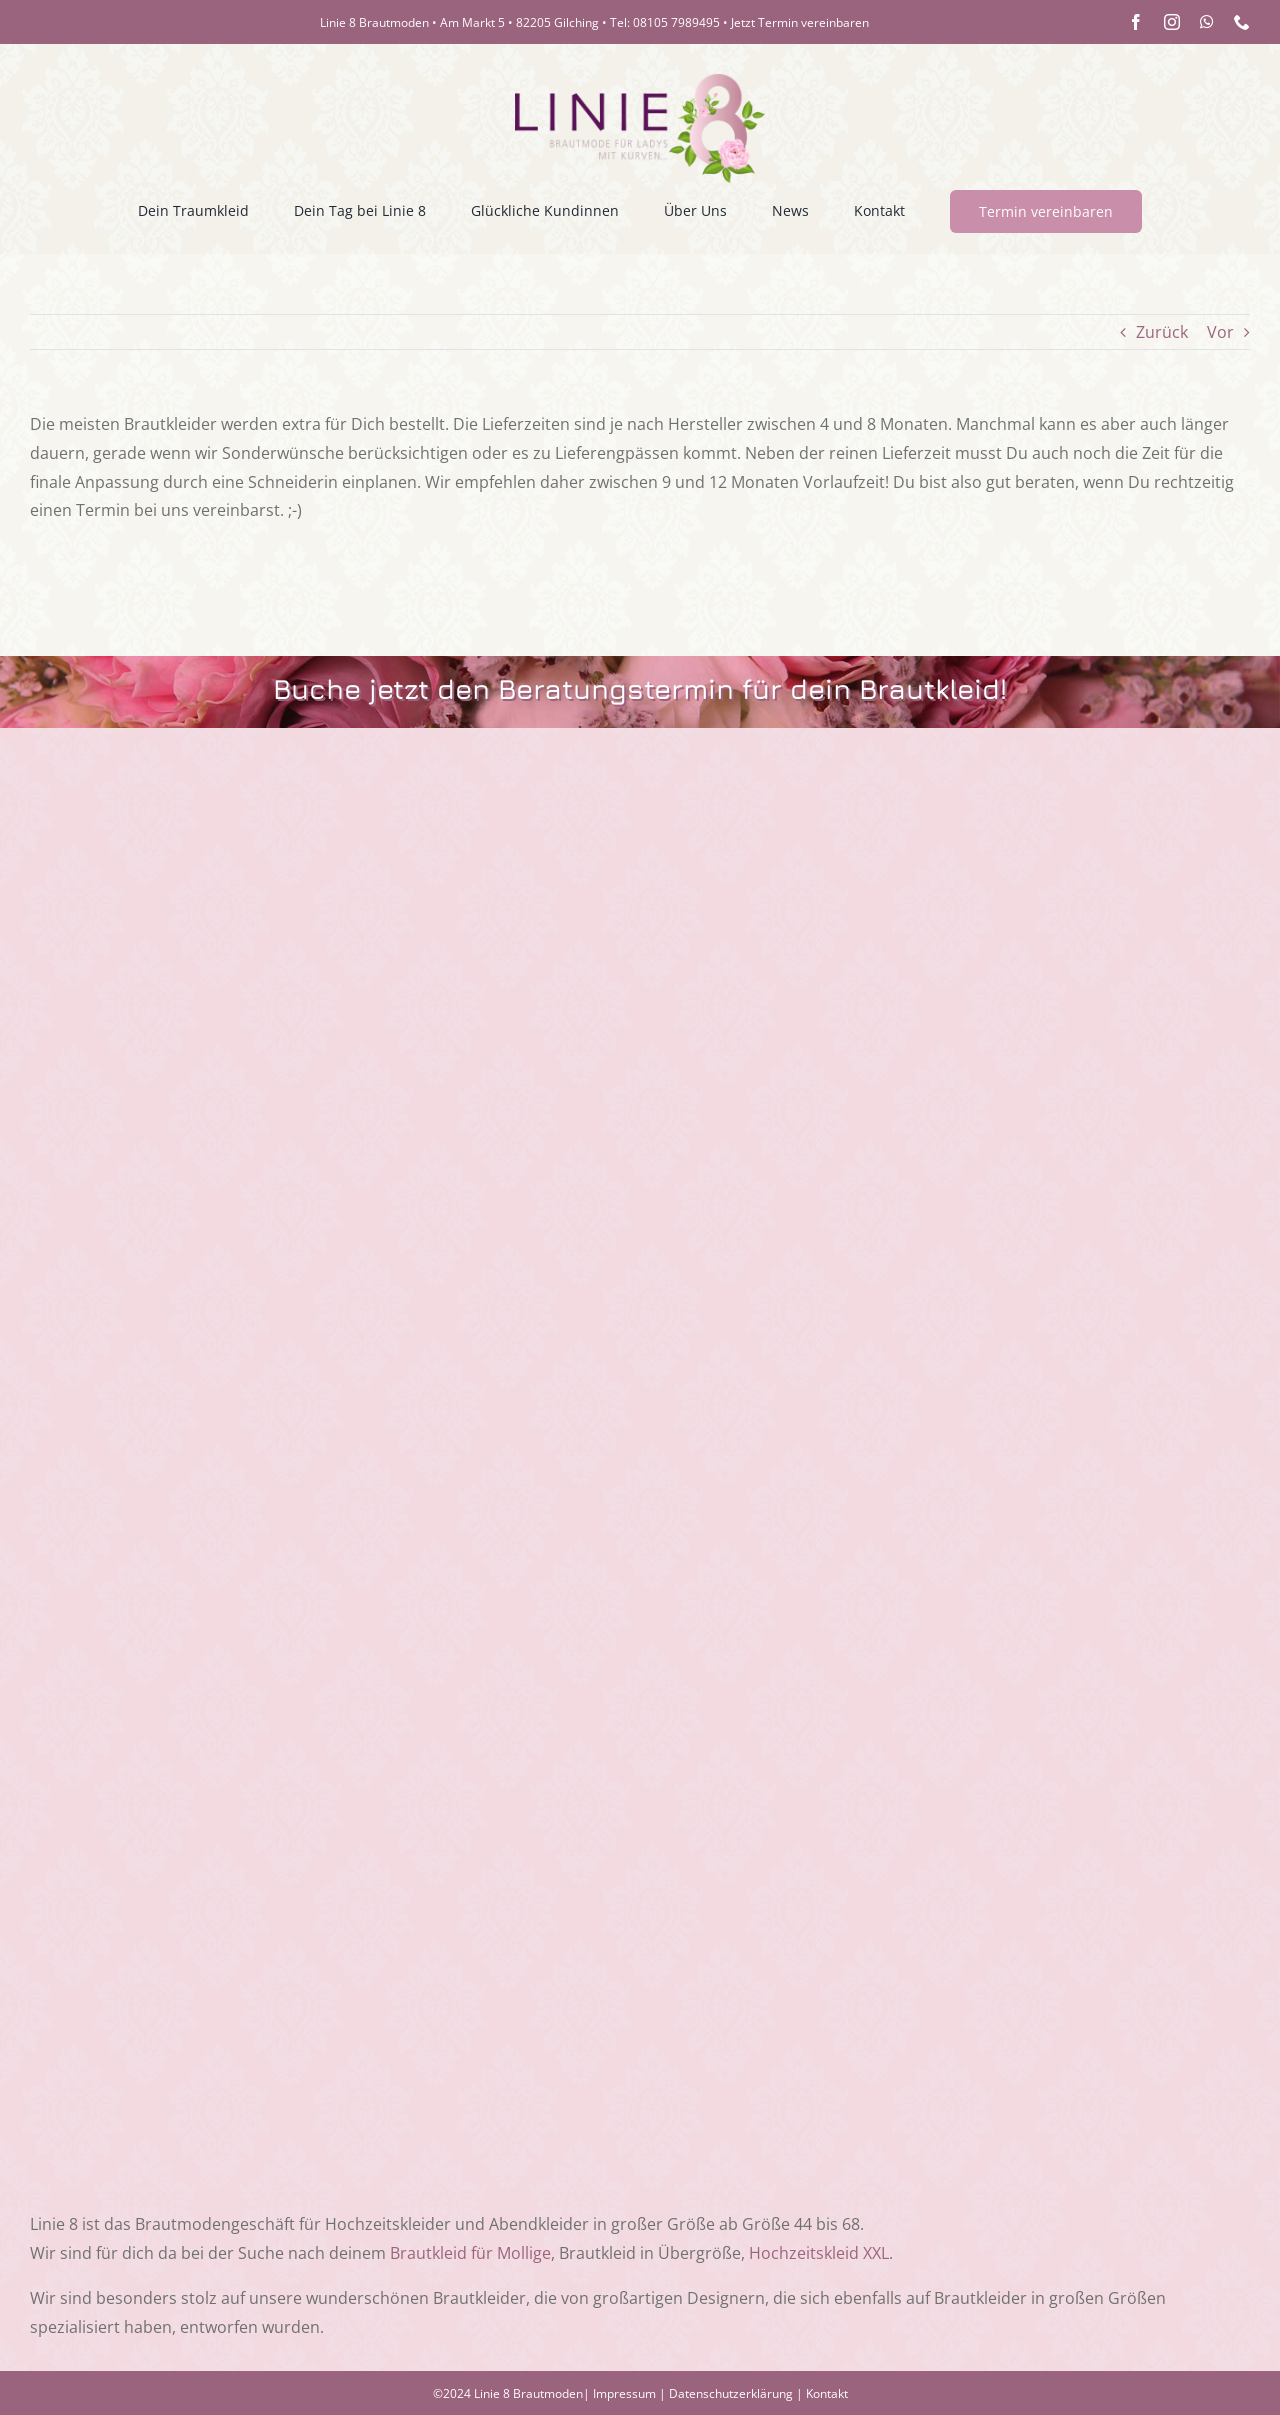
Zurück (1162, 332)
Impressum (624, 2393)
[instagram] (1172, 22)
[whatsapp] (1207, 22)
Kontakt (827, 2393)
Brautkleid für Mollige (470, 2253)
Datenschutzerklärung (731, 2393)
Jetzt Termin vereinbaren (800, 22)
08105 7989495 (676, 22)
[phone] (1242, 22)
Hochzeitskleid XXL (819, 2253)
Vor (1220, 332)
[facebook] (1136, 22)
